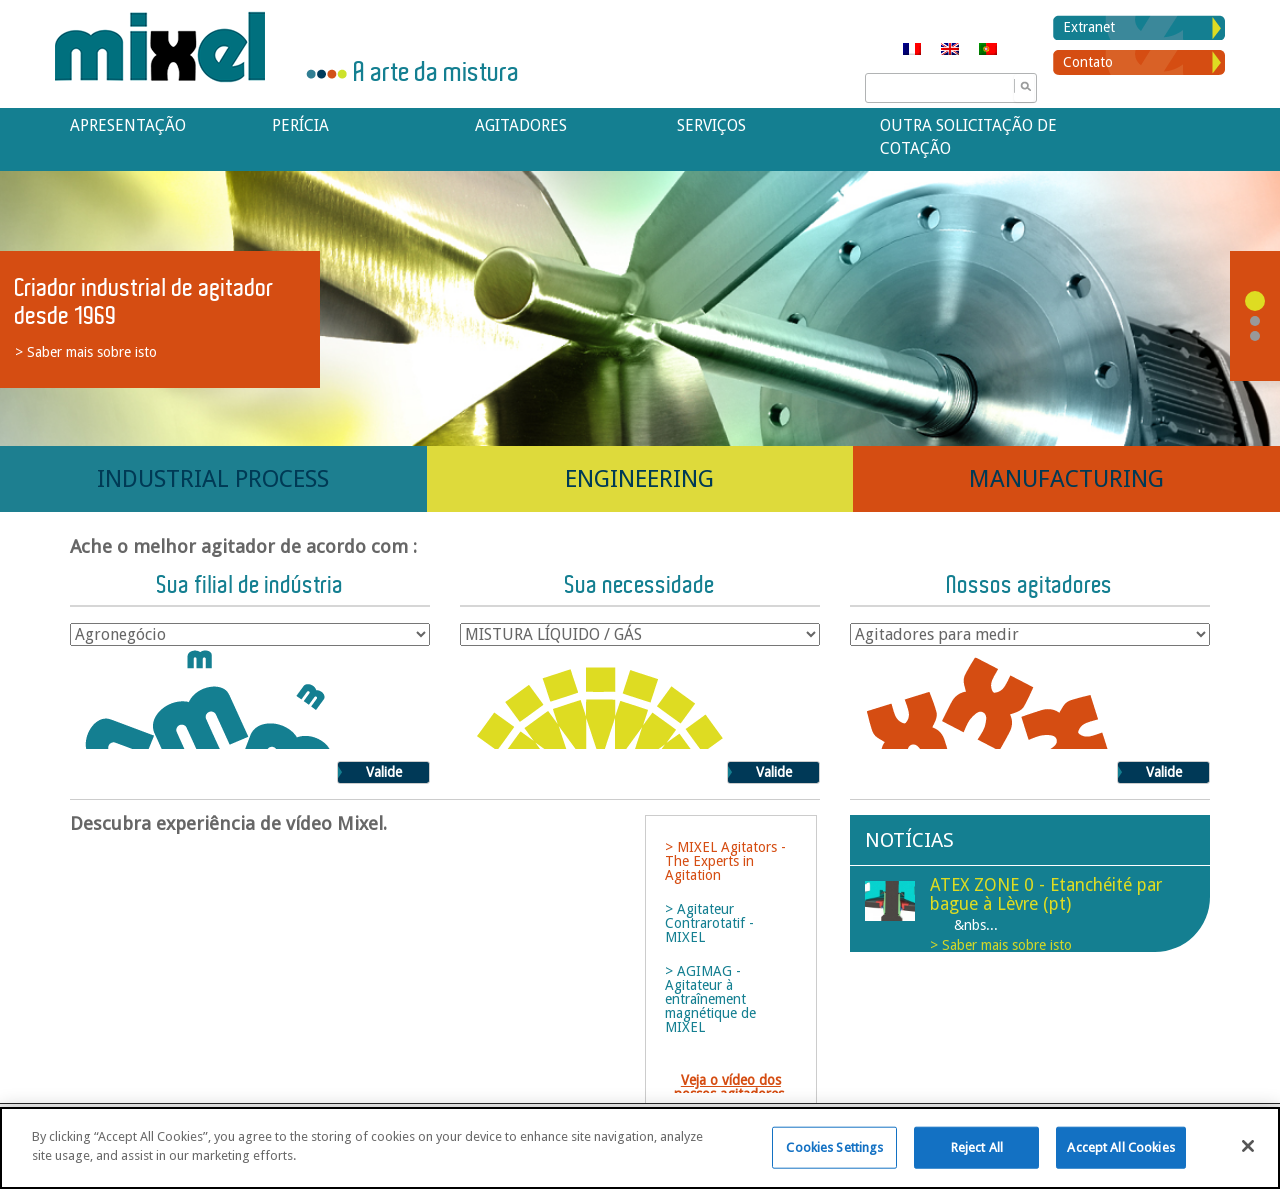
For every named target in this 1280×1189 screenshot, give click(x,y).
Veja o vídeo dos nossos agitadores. (731, 1087)
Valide (384, 772)
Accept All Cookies (1120, 1147)
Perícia (300, 125)
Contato (1088, 62)
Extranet (1089, 27)
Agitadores (521, 125)
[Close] (1248, 1146)
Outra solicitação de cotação (968, 137)
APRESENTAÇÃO (128, 125)
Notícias (909, 840)
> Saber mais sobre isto (86, 352)
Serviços (711, 125)
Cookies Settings (834, 1147)
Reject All (977, 1147)
